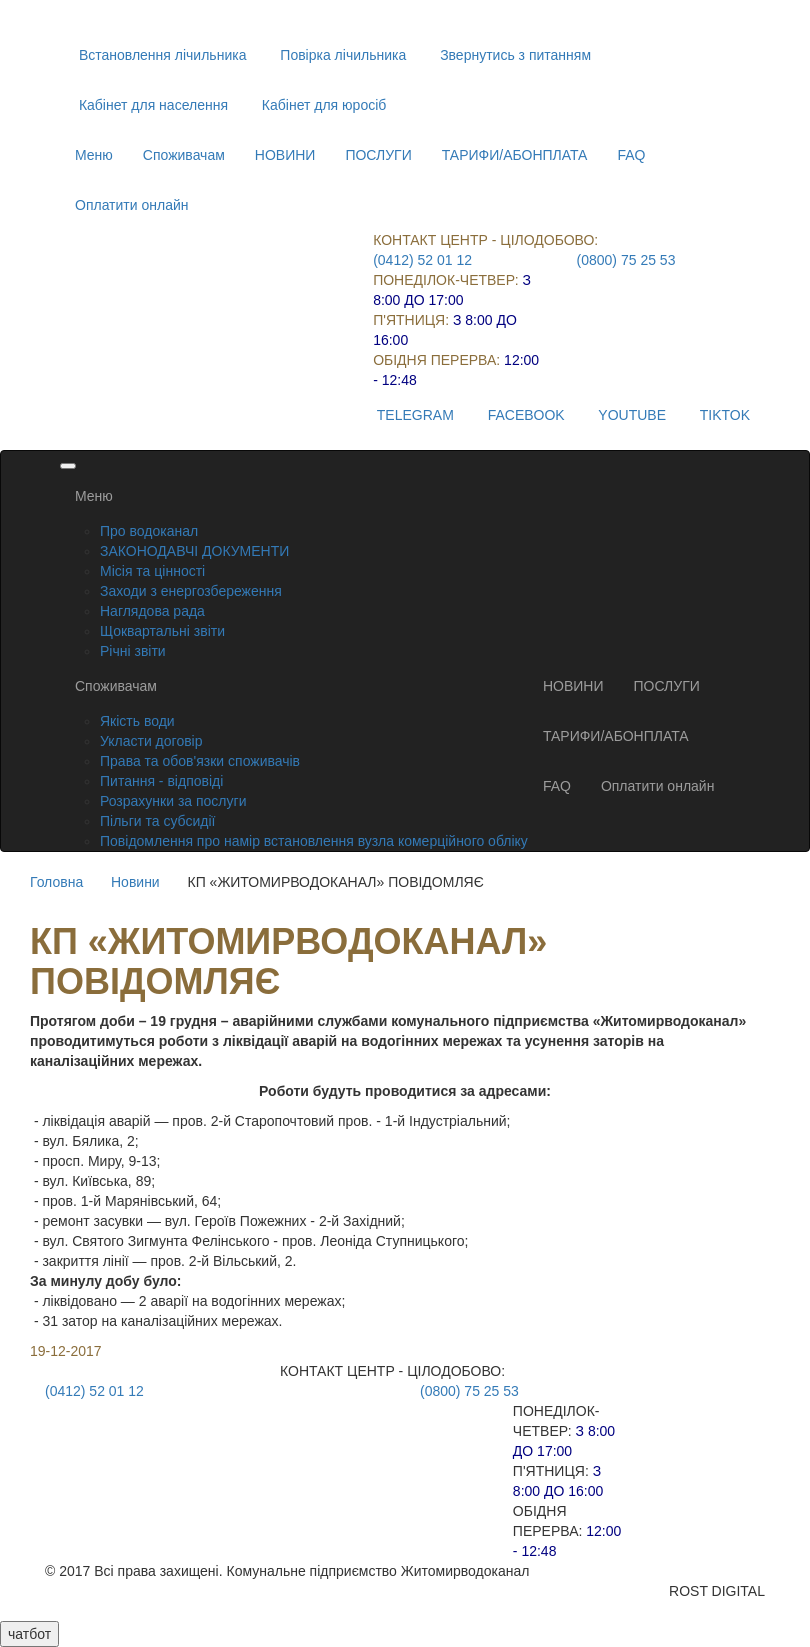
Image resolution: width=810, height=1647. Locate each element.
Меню (94, 155)
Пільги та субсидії (157, 821)
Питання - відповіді (161, 781)
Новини (135, 882)
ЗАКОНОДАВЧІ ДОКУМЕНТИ (194, 551)
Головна (56, 882)
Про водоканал (149, 531)
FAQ (631, 155)
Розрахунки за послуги (173, 801)
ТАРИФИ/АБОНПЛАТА (515, 155)
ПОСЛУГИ (378, 155)
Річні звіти (133, 651)
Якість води (137, 721)
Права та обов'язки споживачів (200, 761)
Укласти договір (151, 741)
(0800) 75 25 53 (626, 260)
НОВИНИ (285, 155)
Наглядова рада (152, 611)
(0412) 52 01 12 (422, 260)
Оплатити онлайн (132, 205)
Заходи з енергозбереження (191, 591)
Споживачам (184, 155)
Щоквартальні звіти (162, 631)
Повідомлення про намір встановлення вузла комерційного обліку (314, 841)
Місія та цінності (152, 571)
